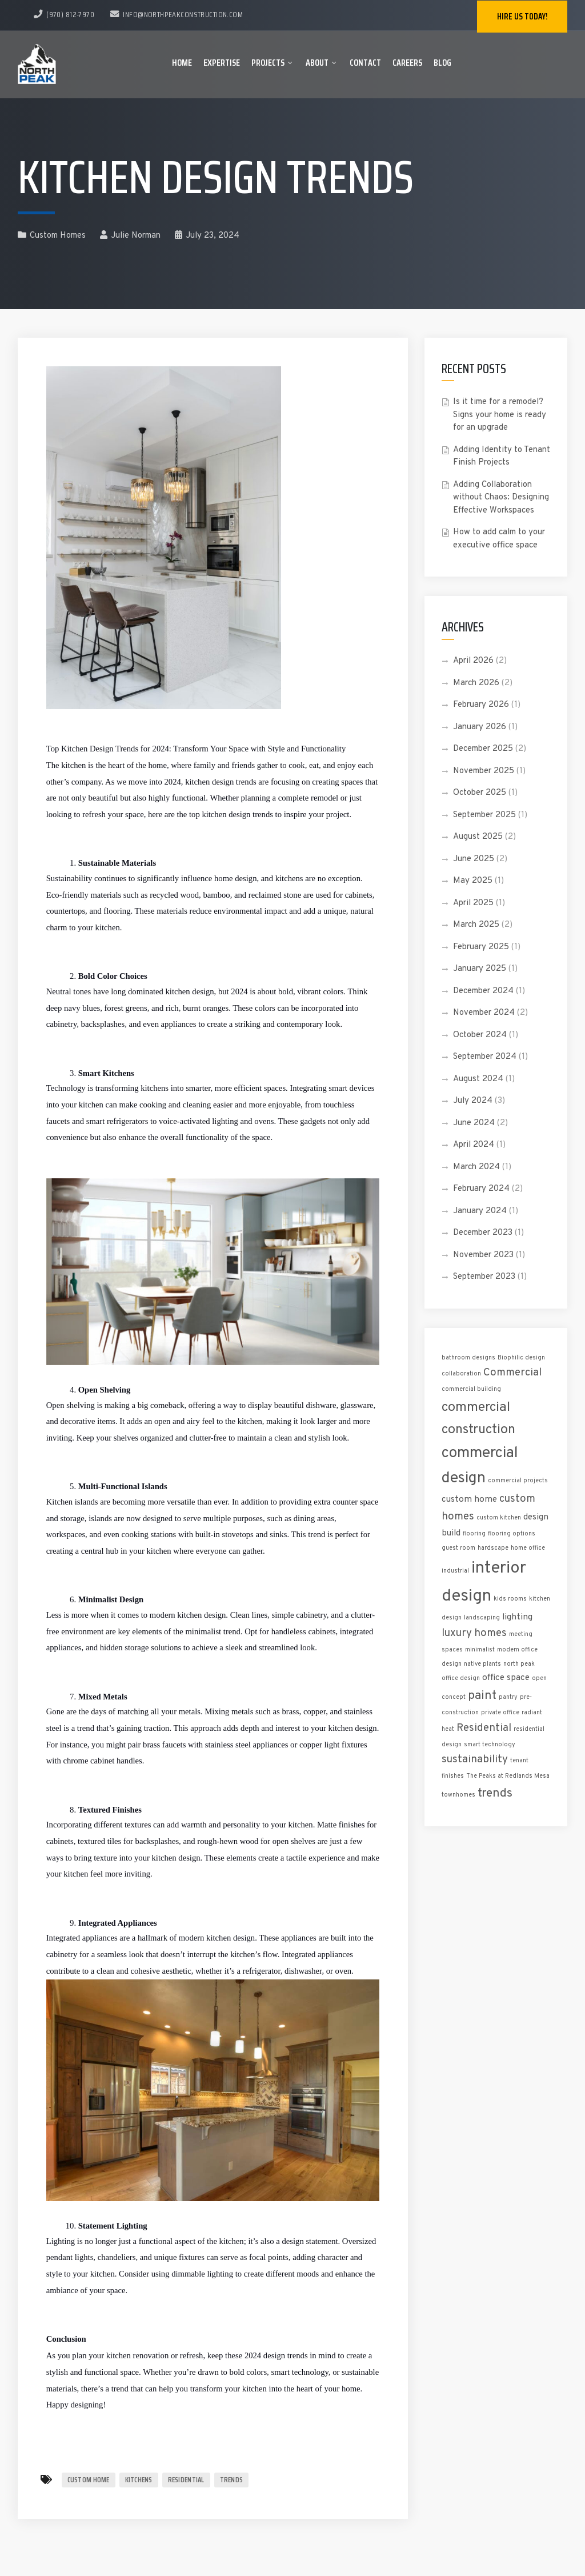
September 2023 (484, 1276)
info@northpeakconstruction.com (176, 14)
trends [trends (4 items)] (495, 1793)
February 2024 (481, 1188)
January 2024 (480, 1211)
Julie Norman (130, 235)
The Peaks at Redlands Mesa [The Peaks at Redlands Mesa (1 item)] (508, 1776)
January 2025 (479, 968)
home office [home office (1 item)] (528, 1548)
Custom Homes (58, 235)
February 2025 (481, 947)
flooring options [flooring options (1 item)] (511, 1534)
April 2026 (473, 660)
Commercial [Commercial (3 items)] (512, 1372)
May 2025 (472, 880)
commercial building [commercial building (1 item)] (471, 1389)
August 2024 (478, 1079)
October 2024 (480, 1035)
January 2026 (479, 727)
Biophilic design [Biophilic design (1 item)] (521, 1358)
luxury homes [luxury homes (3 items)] (474, 1633)
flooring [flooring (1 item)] (474, 1534)
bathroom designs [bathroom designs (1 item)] (468, 1358)
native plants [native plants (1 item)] (482, 1664)
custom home (88, 2480)
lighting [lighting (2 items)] (517, 1617)
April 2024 (473, 1144)
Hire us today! (522, 16)
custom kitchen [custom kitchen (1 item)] (498, 1518)
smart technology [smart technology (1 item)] (489, 1745)
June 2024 (474, 1123)
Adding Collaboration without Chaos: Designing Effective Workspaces (501, 497)
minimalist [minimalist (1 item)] (480, 1650)
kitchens (139, 2480)
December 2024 (483, 991)
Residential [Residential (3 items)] (483, 1728)
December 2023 (482, 1232)
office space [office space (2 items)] (506, 1677)
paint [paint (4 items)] (482, 1695)
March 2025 (476, 924)
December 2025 (483, 748)
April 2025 (473, 903)
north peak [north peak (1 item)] (519, 1664)
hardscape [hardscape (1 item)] (493, 1548)
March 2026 (476, 683)
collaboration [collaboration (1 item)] (461, 1374)
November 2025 (483, 771)
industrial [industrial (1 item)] (455, 1571)
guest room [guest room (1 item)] (458, 1548)
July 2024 (472, 1100)
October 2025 (479, 792)
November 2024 (484, 1012)
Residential (186, 2480)
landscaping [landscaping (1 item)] (482, 1618)
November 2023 (483, 1255)
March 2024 (476, 1167)
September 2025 (484, 815)
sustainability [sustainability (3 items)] (475, 1759)
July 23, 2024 (207, 235)
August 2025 (478, 836)
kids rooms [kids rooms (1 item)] (510, 1599)
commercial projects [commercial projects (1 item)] (518, 1481)
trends (231, 2480)
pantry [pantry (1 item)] (508, 1697)
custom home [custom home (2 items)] (469, 1499)
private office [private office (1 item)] (500, 1713)
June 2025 (473, 859)
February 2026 (481, 704)
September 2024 (484, 1056)
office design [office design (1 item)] (461, 1678)
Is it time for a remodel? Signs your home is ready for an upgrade (499, 415)
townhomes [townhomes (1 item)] (458, 1795)
